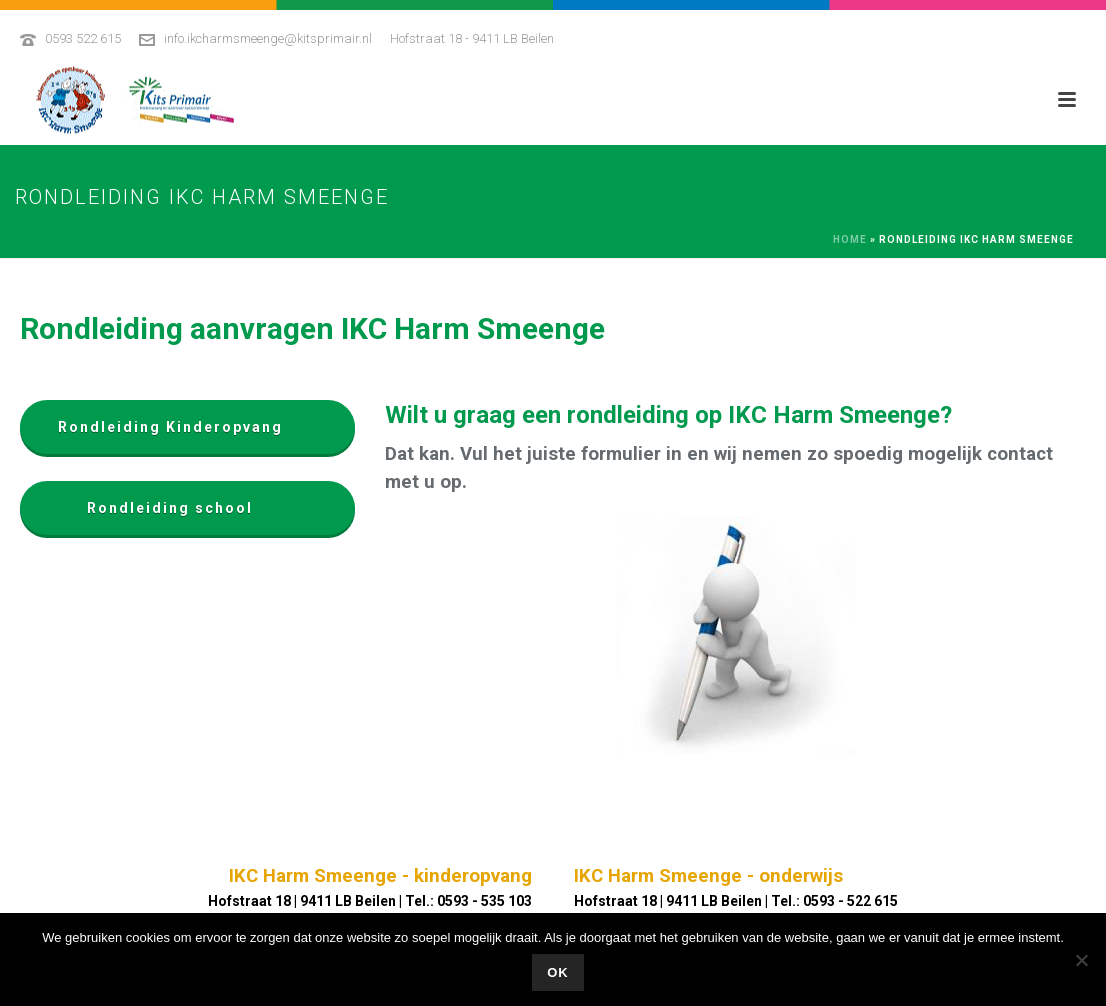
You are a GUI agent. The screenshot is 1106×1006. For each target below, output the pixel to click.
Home (850, 239)
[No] (1081, 960)
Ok (558, 972)
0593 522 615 (83, 38)
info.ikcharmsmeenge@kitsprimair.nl (268, 38)
